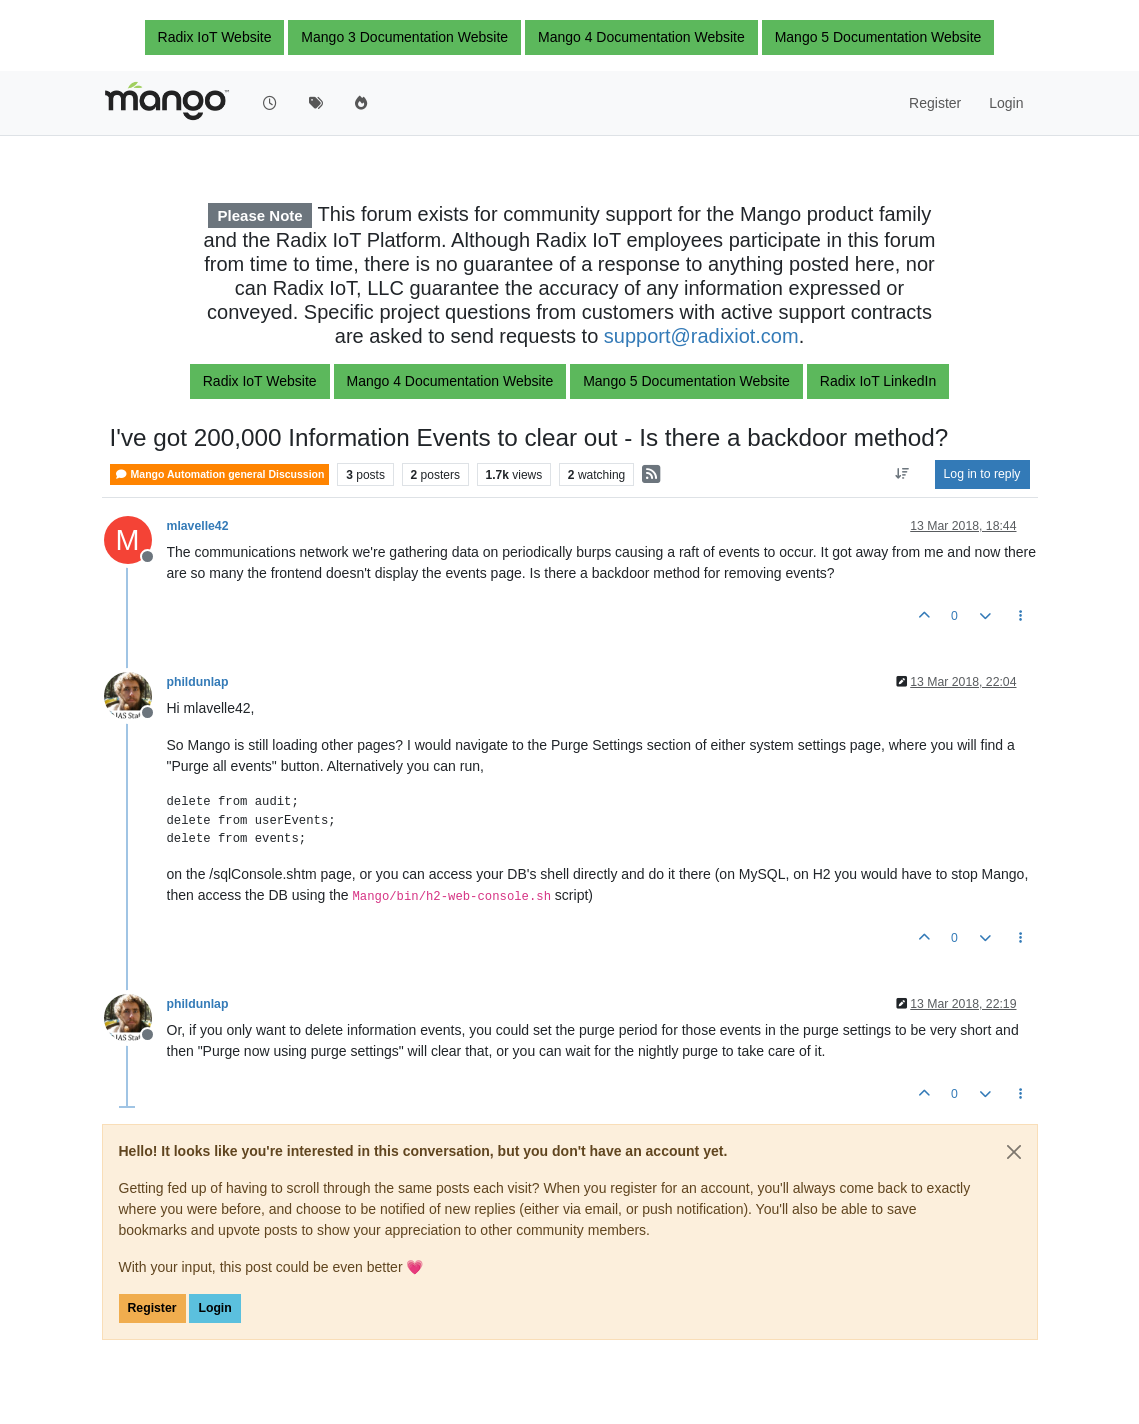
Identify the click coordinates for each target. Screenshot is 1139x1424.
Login (214, 1308)
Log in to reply (982, 474)
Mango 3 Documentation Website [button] (404, 37)
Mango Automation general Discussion (220, 474)
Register (152, 1308)
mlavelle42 (198, 526)
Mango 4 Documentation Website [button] (641, 37)
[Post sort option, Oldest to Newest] (901, 474)
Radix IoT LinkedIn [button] (878, 381)
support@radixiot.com (701, 336)
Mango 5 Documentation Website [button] (878, 37)
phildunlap (198, 682)
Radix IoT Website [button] (215, 37)
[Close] (1014, 1152)
